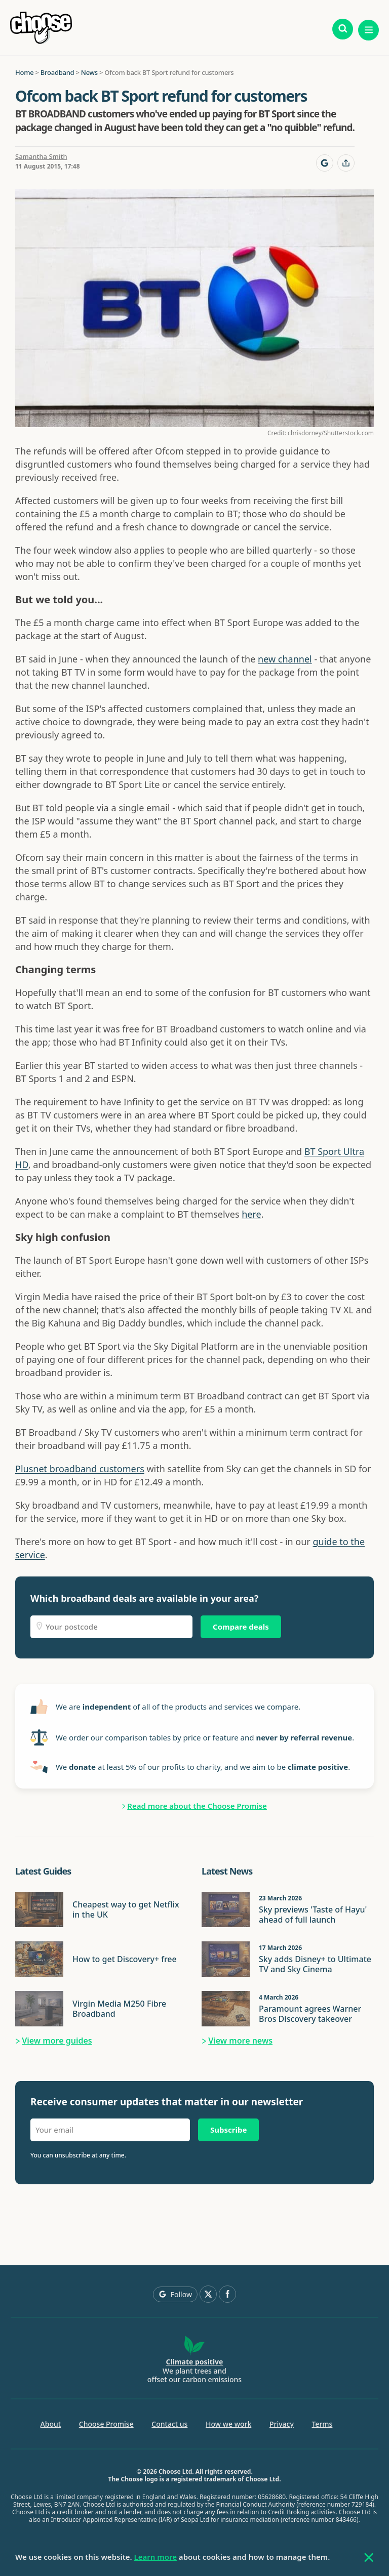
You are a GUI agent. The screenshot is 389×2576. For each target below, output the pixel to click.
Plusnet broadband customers (79, 1469)
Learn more (155, 2557)
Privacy (281, 2424)
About (51, 2424)
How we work (228, 2424)
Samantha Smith (41, 156)
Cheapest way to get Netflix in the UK (125, 1909)
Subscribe (228, 2130)
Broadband (57, 72)
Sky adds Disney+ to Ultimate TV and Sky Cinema (315, 1964)
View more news (240, 2040)
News (89, 72)
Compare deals (241, 1627)
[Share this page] (346, 163)
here (251, 1214)
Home (24, 72)
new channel (285, 659)
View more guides (57, 2040)
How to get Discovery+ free (124, 1959)
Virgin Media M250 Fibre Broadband (119, 2008)
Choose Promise (106, 2424)
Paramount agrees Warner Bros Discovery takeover (310, 2013)
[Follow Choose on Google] (324, 163)
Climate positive (194, 2361)
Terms (322, 2424)
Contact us (169, 2424)
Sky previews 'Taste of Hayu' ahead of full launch (313, 1914)
